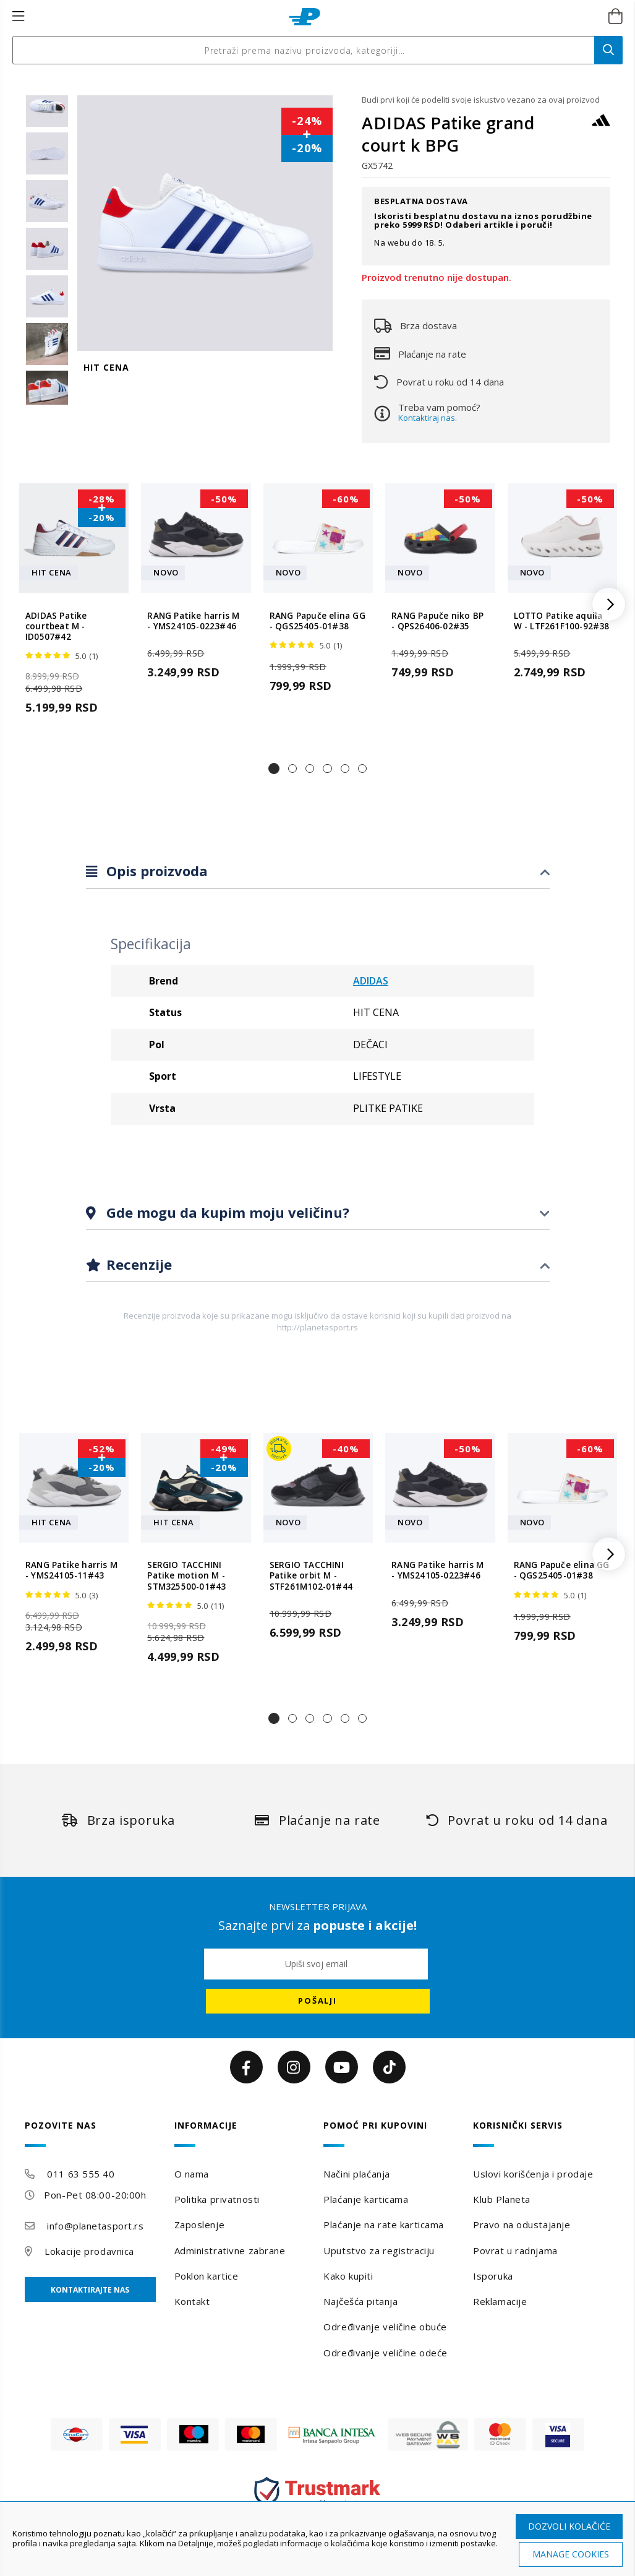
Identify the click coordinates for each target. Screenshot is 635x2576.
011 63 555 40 (80, 2174)
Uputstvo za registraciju (378, 2250)
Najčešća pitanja (360, 2301)
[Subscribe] (318, 2001)
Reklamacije (500, 2301)
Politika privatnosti (217, 2199)
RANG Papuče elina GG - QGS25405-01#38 (317, 621)
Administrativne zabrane (230, 2250)
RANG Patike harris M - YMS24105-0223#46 (193, 621)
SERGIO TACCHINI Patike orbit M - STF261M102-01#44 (311, 1576)
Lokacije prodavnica (89, 2251)
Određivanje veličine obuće (385, 2326)
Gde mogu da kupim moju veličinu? (226, 1212)
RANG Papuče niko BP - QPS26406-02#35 (437, 621)
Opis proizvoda (155, 870)
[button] (273, 768)
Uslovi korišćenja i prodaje (533, 2174)
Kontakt (192, 2301)
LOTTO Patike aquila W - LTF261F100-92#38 (562, 621)
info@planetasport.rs (95, 2226)
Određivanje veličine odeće (385, 2352)
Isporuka (493, 2276)
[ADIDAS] (601, 126)
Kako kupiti (348, 2276)
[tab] (318, 872)
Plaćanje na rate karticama (383, 2224)
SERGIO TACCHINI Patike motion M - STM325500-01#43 (186, 1576)
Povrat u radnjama (515, 2250)
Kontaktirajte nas (90, 2290)
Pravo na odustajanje (521, 2224)
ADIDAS (370, 981)
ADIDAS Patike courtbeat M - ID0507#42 (56, 627)
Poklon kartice (206, 2276)
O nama (191, 2174)
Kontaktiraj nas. (427, 417)
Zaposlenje (199, 2224)
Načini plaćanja (356, 2174)
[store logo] (304, 16)
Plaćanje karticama (365, 2199)
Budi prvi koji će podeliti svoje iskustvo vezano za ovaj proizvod (481, 99)
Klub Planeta (502, 2199)
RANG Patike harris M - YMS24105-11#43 (71, 1570)
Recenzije (137, 1264)
